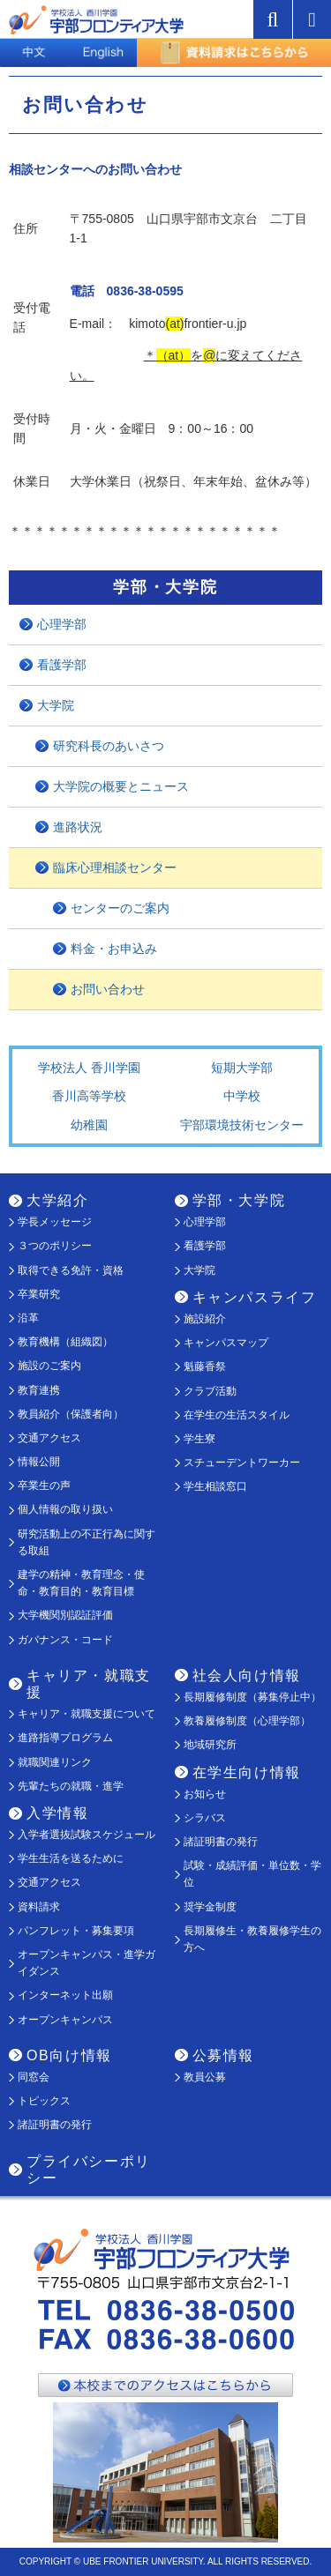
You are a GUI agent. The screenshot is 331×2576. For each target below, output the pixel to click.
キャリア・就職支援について (86, 1714)
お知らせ (205, 1794)
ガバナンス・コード (65, 1640)
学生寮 (199, 1439)
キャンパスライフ (254, 1297)
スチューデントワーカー (242, 1462)
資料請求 (39, 1907)
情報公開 (39, 1462)
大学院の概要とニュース (121, 786)
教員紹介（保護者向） (71, 1414)
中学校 (241, 1096)
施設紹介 (205, 1319)
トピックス (44, 2101)
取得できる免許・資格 (71, 1270)
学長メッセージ (55, 1222)
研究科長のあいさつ (108, 746)
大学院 (55, 705)
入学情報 (57, 1812)
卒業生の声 (44, 1485)
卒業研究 (39, 1294)
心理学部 (62, 624)
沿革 (28, 1318)
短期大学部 (242, 1068)
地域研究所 (210, 1744)
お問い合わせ (108, 989)
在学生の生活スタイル (237, 1415)
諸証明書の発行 (221, 1841)
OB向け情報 (69, 2055)
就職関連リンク (55, 1762)
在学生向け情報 (246, 1772)
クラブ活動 (210, 1391)
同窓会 (33, 2077)
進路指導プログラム (65, 1737)
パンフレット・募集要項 (76, 1931)
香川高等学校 (89, 1096)
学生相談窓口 (215, 1486)
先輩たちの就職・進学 (71, 1786)
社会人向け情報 (246, 1675)
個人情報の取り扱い (65, 1509)
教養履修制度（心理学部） (247, 1721)
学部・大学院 (239, 1200)
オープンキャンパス (65, 2020)
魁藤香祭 (205, 1366)
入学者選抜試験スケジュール (86, 1834)
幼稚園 (89, 1125)
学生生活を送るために (71, 1858)
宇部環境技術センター (242, 1125)
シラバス (205, 1818)
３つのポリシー (55, 1246)
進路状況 (77, 827)
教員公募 (205, 2077)
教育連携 (39, 1390)
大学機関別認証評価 (65, 1615)
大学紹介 (57, 1200)
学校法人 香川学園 (89, 1068)
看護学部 (62, 665)
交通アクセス (49, 1438)
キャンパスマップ (226, 1342)
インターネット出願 (65, 1995)
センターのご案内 (120, 908)
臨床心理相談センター (115, 867)
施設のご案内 (49, 1365)
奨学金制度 (210, 1907)
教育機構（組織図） (65, 1342)
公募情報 (223, 2055)
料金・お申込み (114, 949)
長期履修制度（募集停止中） (252, 1697)
